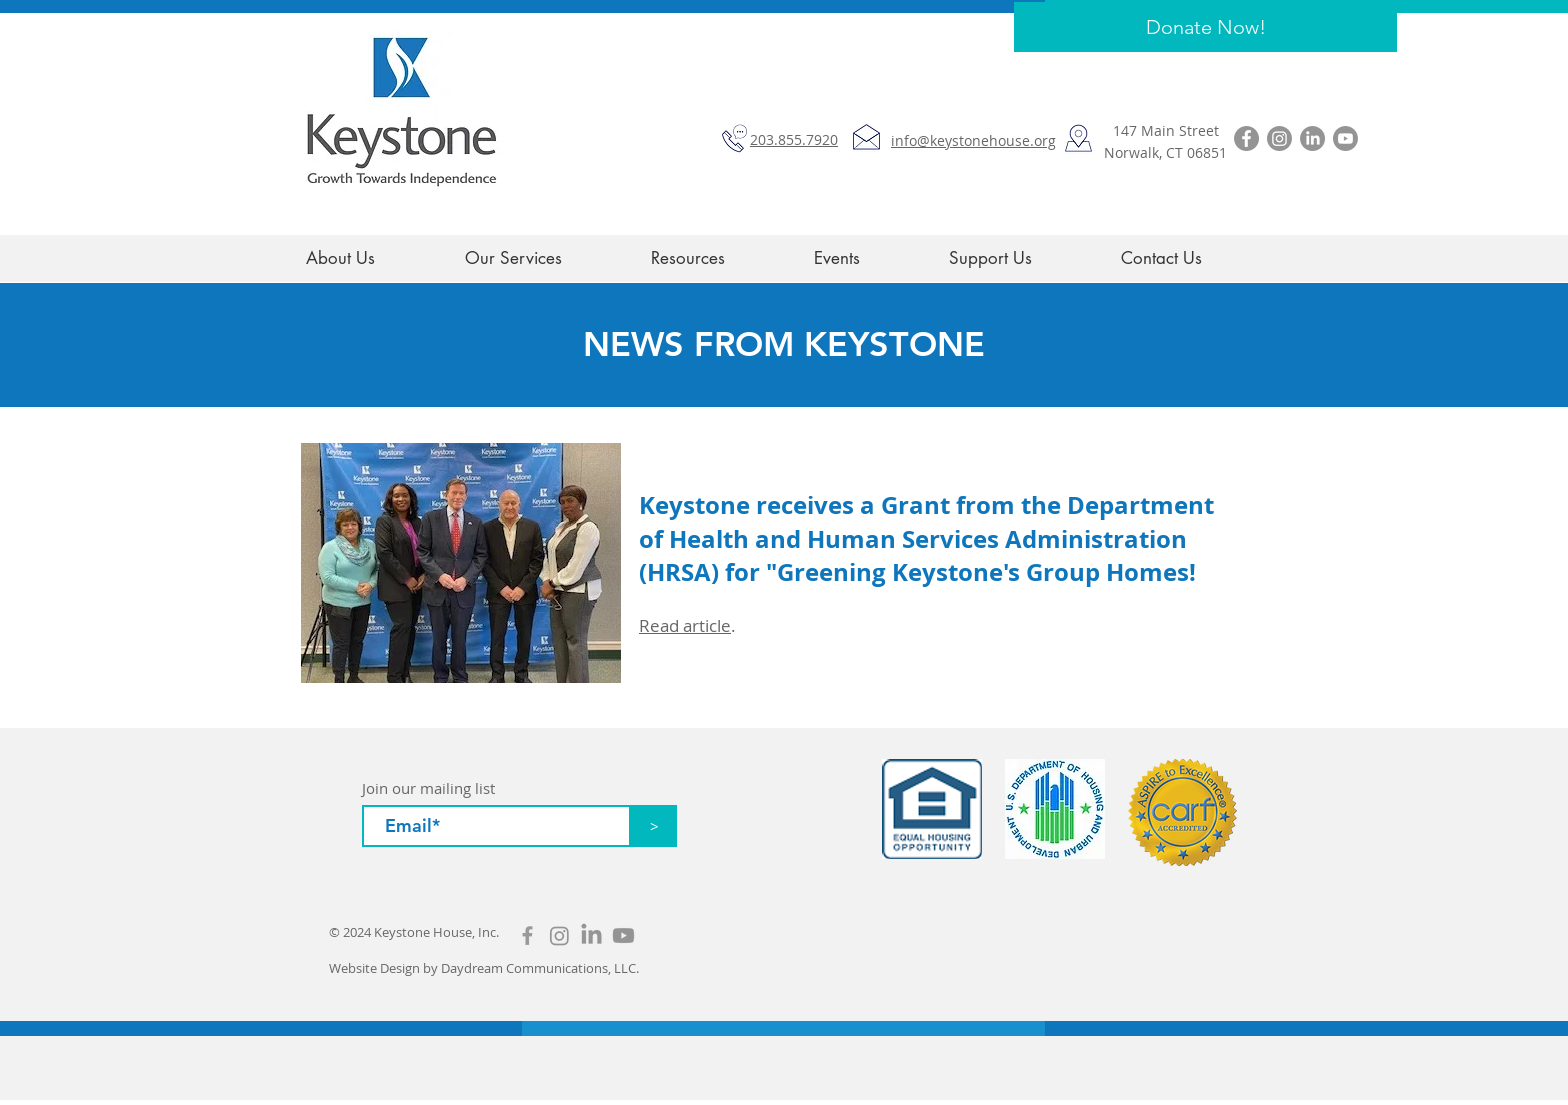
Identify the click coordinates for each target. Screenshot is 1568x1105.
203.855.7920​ (794, 139)
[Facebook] (1246, 138)
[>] (654, 826)
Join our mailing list (428, 788)
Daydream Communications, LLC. (540, 968)
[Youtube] (1345, 138)
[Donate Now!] (1205, 27)
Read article (685, 625)
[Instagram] (1279, 138)
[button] (717, 258)
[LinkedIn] (1312, 138)
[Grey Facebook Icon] (527, 935)
